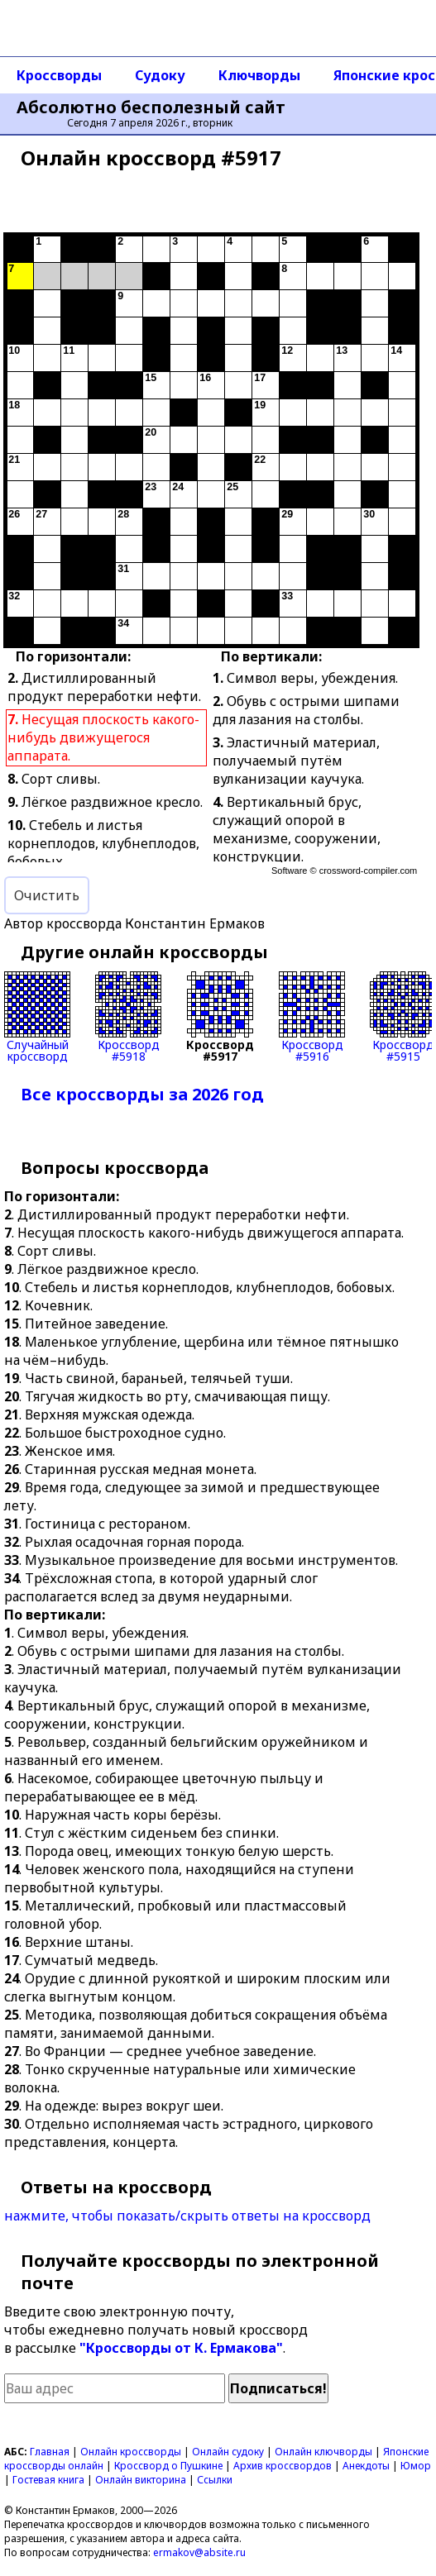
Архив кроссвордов (282, 2466)
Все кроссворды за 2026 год (142, 1094)
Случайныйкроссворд (37, 1016)
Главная (49, 2452)
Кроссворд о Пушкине (168, 2466)
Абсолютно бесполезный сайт (151, 107)
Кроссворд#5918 (128, 1016)
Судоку (160, 75)
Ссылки (214, 2480)
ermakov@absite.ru (199, 2552)
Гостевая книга (48, 2480)
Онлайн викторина (140, 2480)
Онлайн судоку (228, 2452)
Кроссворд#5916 (312, 1016)
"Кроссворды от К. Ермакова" (181, 2348)
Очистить (46, 895)
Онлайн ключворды (323, 2452)
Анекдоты (366, 2466)
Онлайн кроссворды (130, 2452)
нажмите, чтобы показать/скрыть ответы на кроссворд (187, 2215)
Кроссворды (59, 75)
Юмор (415, 2466)
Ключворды (259, 75)
